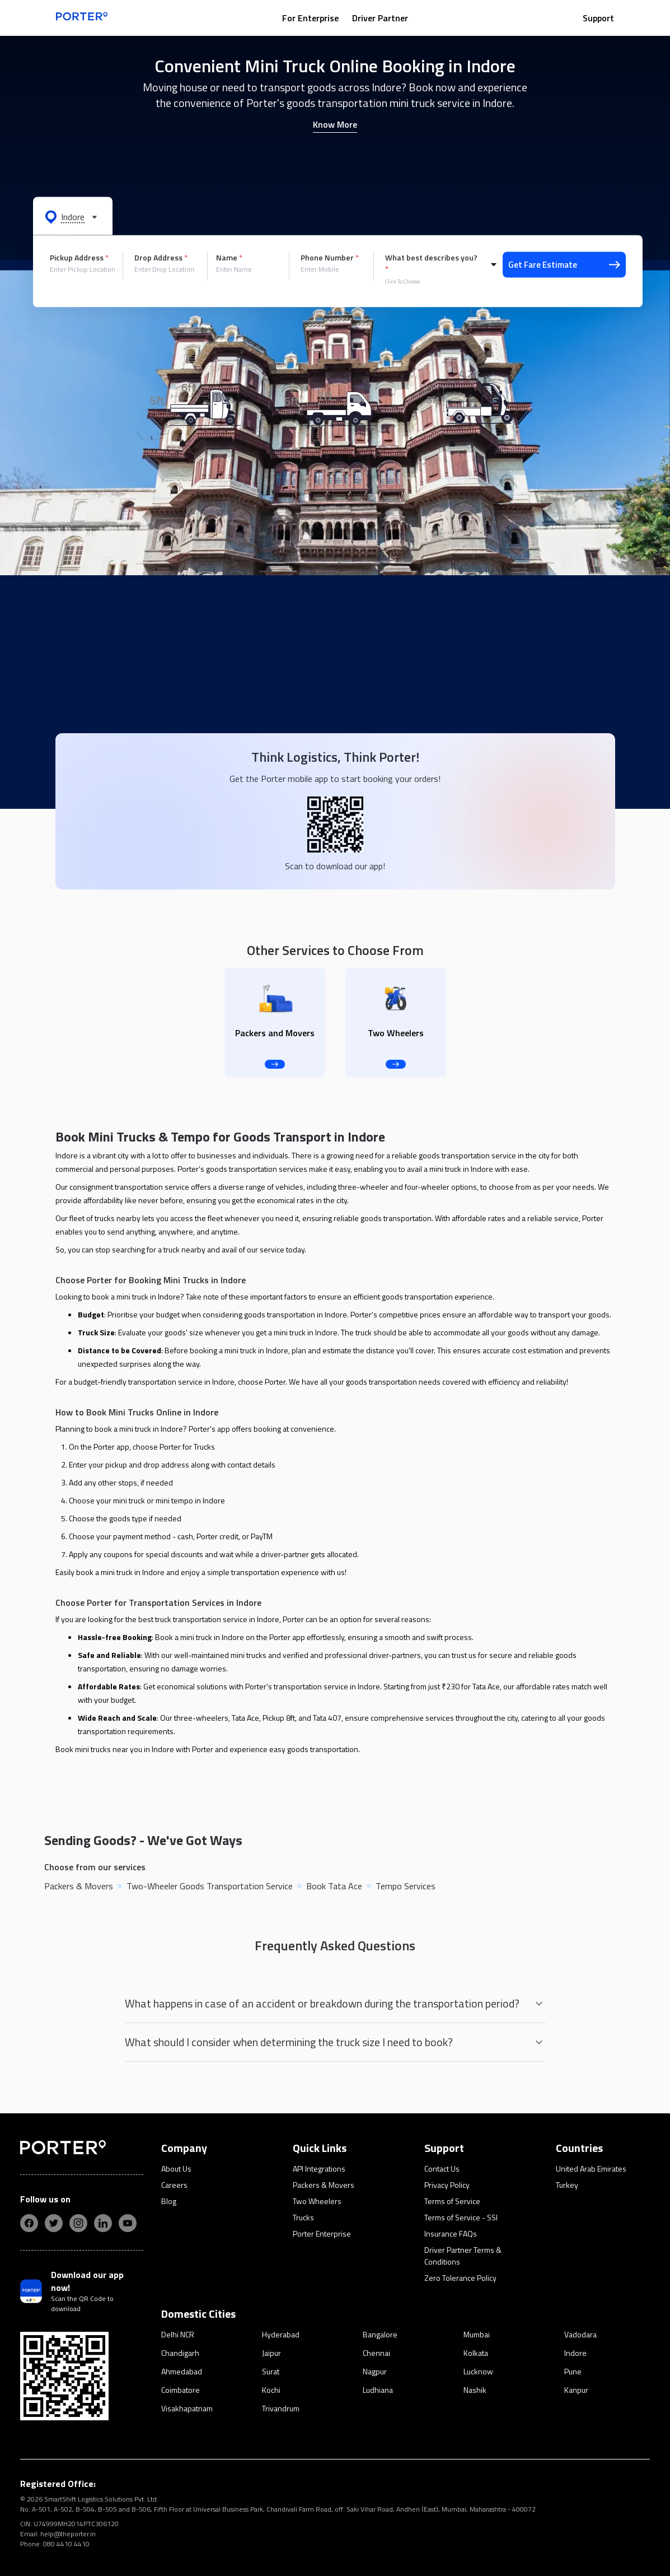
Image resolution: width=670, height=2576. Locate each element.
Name (229, 257)
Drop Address (161, 257)
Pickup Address (79, 257)
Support (598, 18)
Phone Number (330, 257)
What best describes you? (431, 263)
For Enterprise (310, 18)
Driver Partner (380, 18)
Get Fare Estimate (564, 264)
